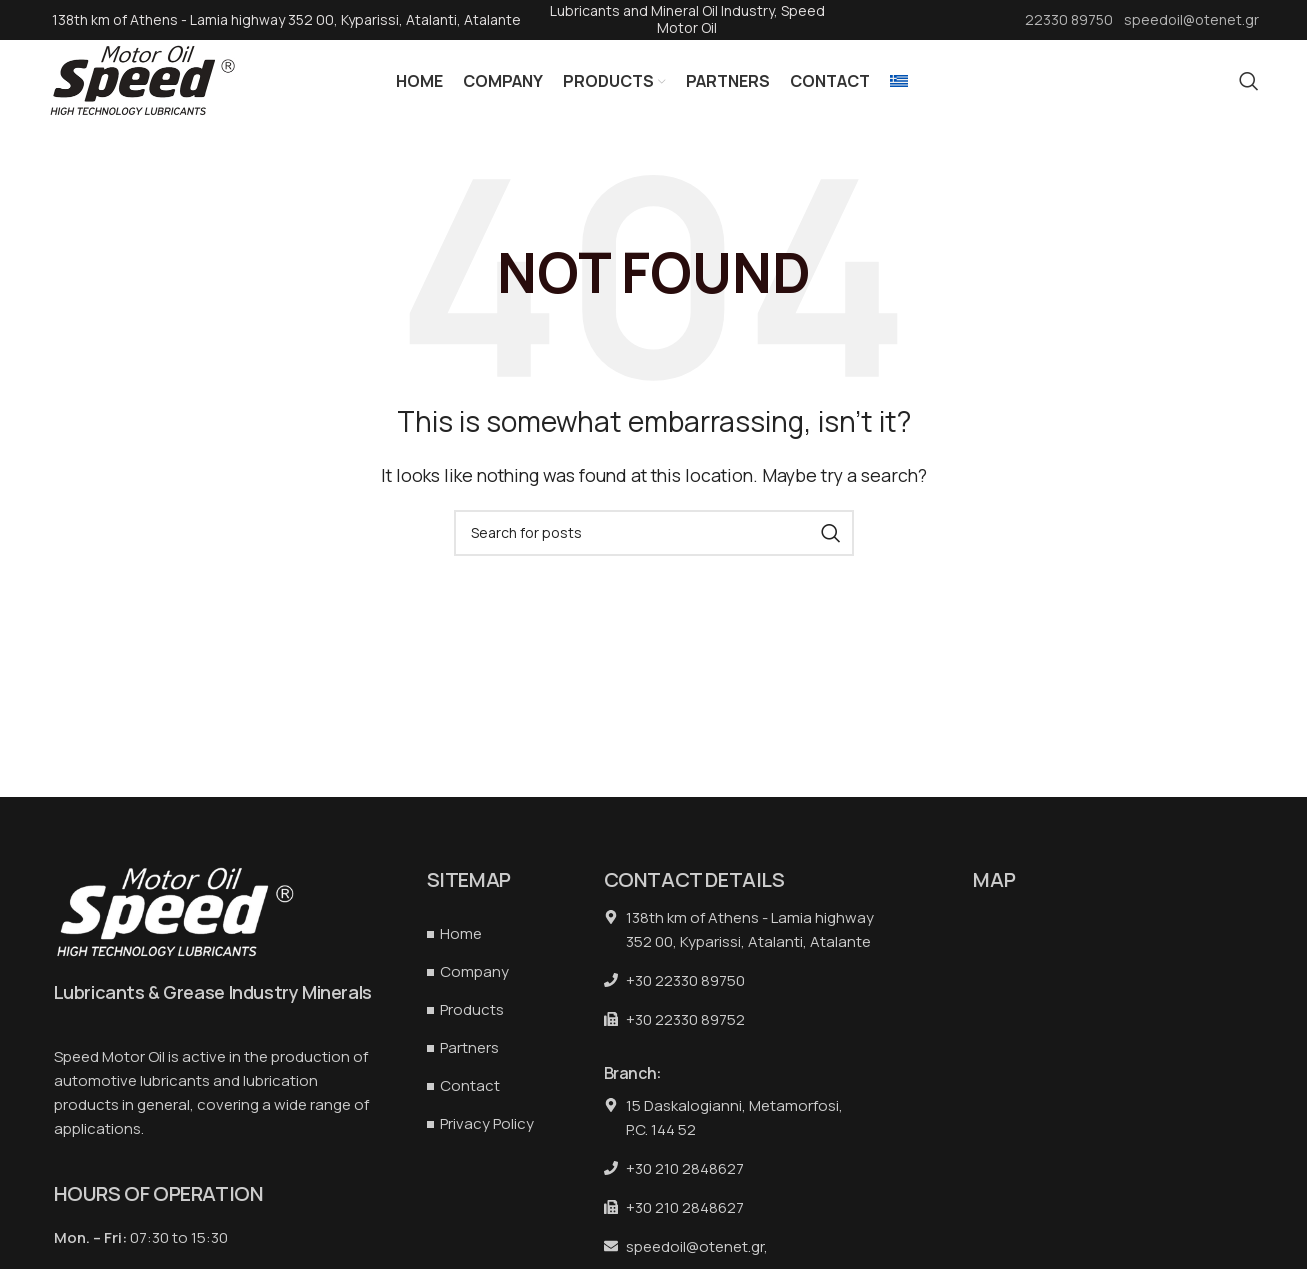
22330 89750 (1070, 19)
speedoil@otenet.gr (1191, 19)
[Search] (1249, 90)
